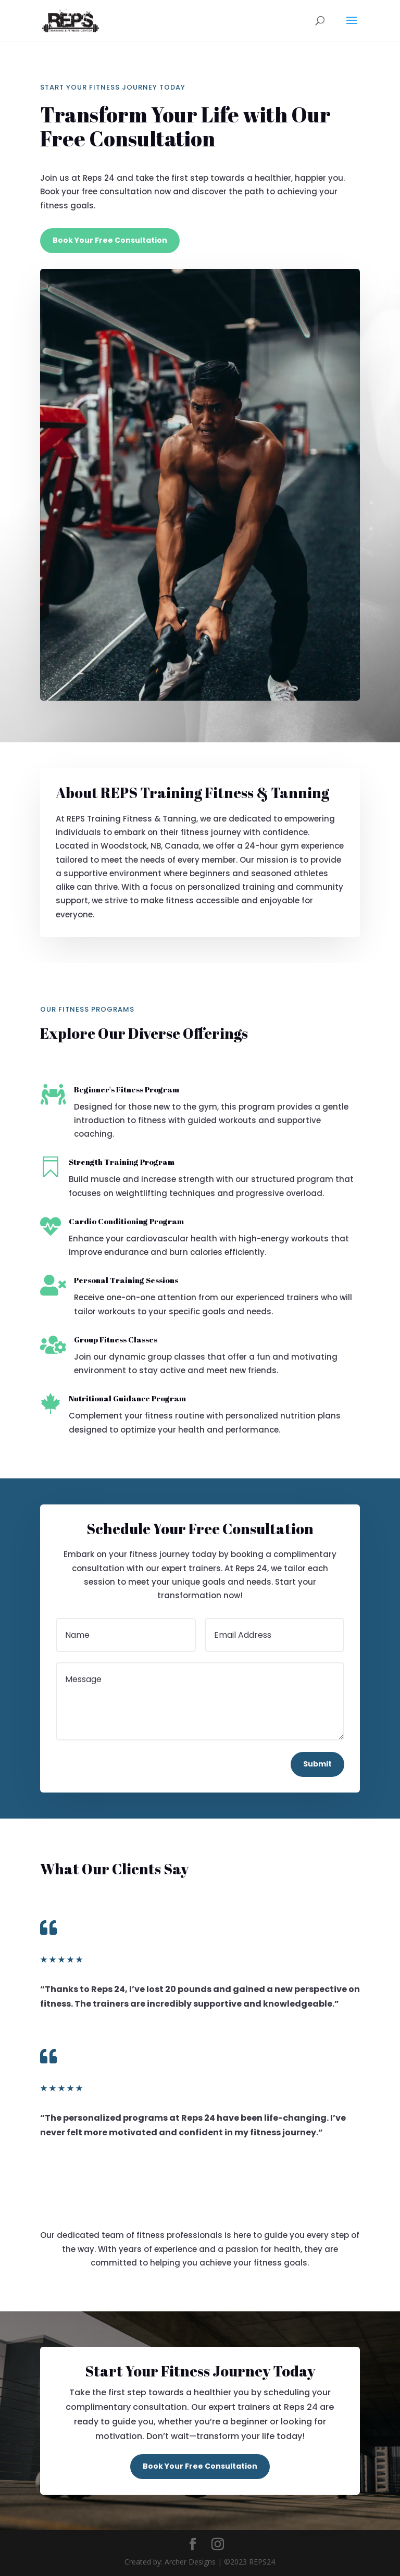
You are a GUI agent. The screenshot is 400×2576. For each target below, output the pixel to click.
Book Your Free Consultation (110, 240)
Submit (317, 1764)
